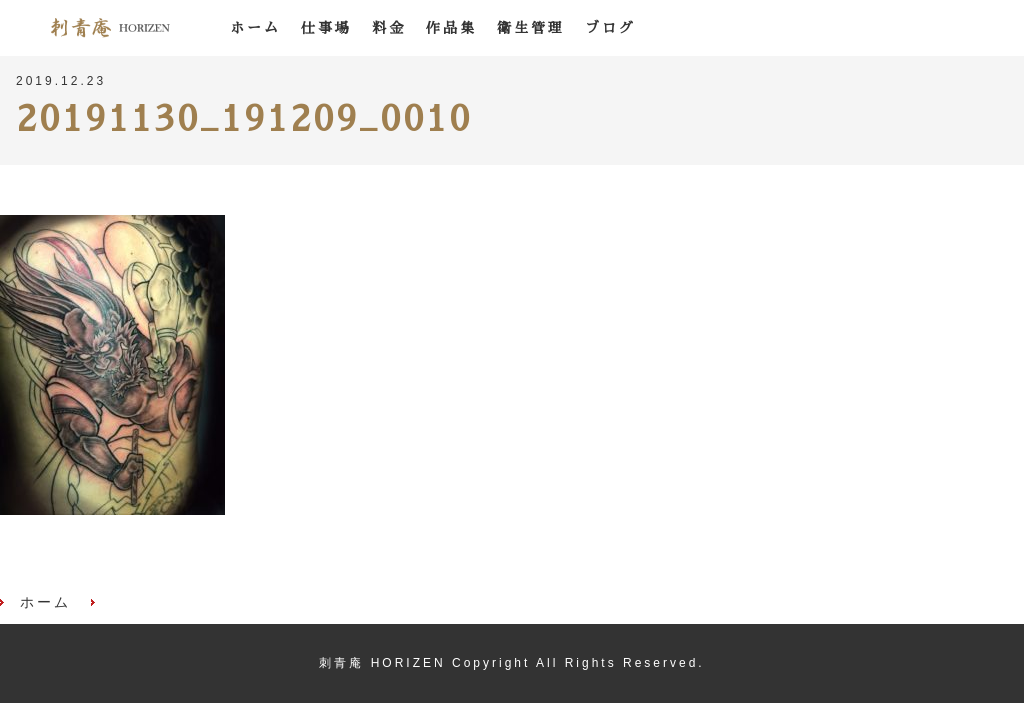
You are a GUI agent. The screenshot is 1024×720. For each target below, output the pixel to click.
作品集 (451, 28)
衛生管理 (531, 28)
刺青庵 (110, 28)
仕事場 (326, 28)
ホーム (255, 28)
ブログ (610, 28)
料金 (389, 28)
